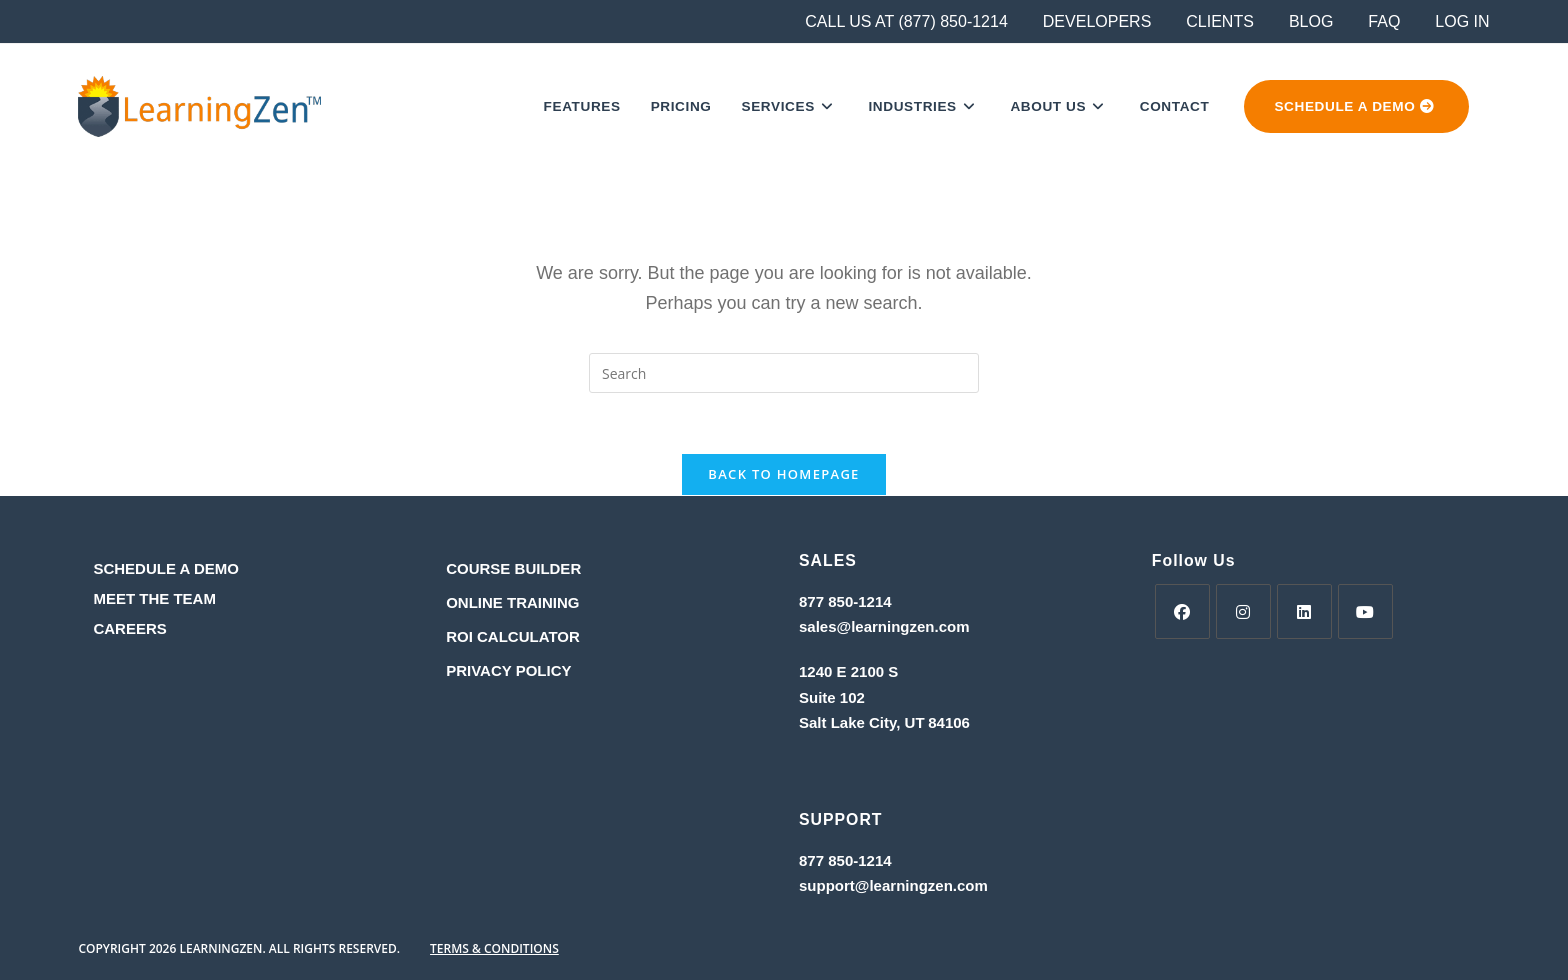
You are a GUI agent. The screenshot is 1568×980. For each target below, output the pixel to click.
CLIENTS (1220, 22)
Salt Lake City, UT (862, 722)
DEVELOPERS (1097, 22)
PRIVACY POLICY (508, 670)
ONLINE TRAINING (512, 602)
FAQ (1384, 22)
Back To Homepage (783, 474)
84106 (949, 722)
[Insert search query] (784, 373)
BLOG (1311, 22)
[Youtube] (1365, 611)
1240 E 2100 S (850, 671)
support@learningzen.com (893, 885)
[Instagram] (1243, 611)
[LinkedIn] (1304, 611)
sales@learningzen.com (884, 626)
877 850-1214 (845, 601)
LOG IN (1462, 22)
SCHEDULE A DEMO (166, 568)
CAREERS (129, 628)
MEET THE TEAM (154, 598)
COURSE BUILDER (513, 568)
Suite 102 (832, 697)
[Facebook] (1182, 611)
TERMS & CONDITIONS (494, 948)
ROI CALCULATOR (513, 636)
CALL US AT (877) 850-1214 (906, 22)
